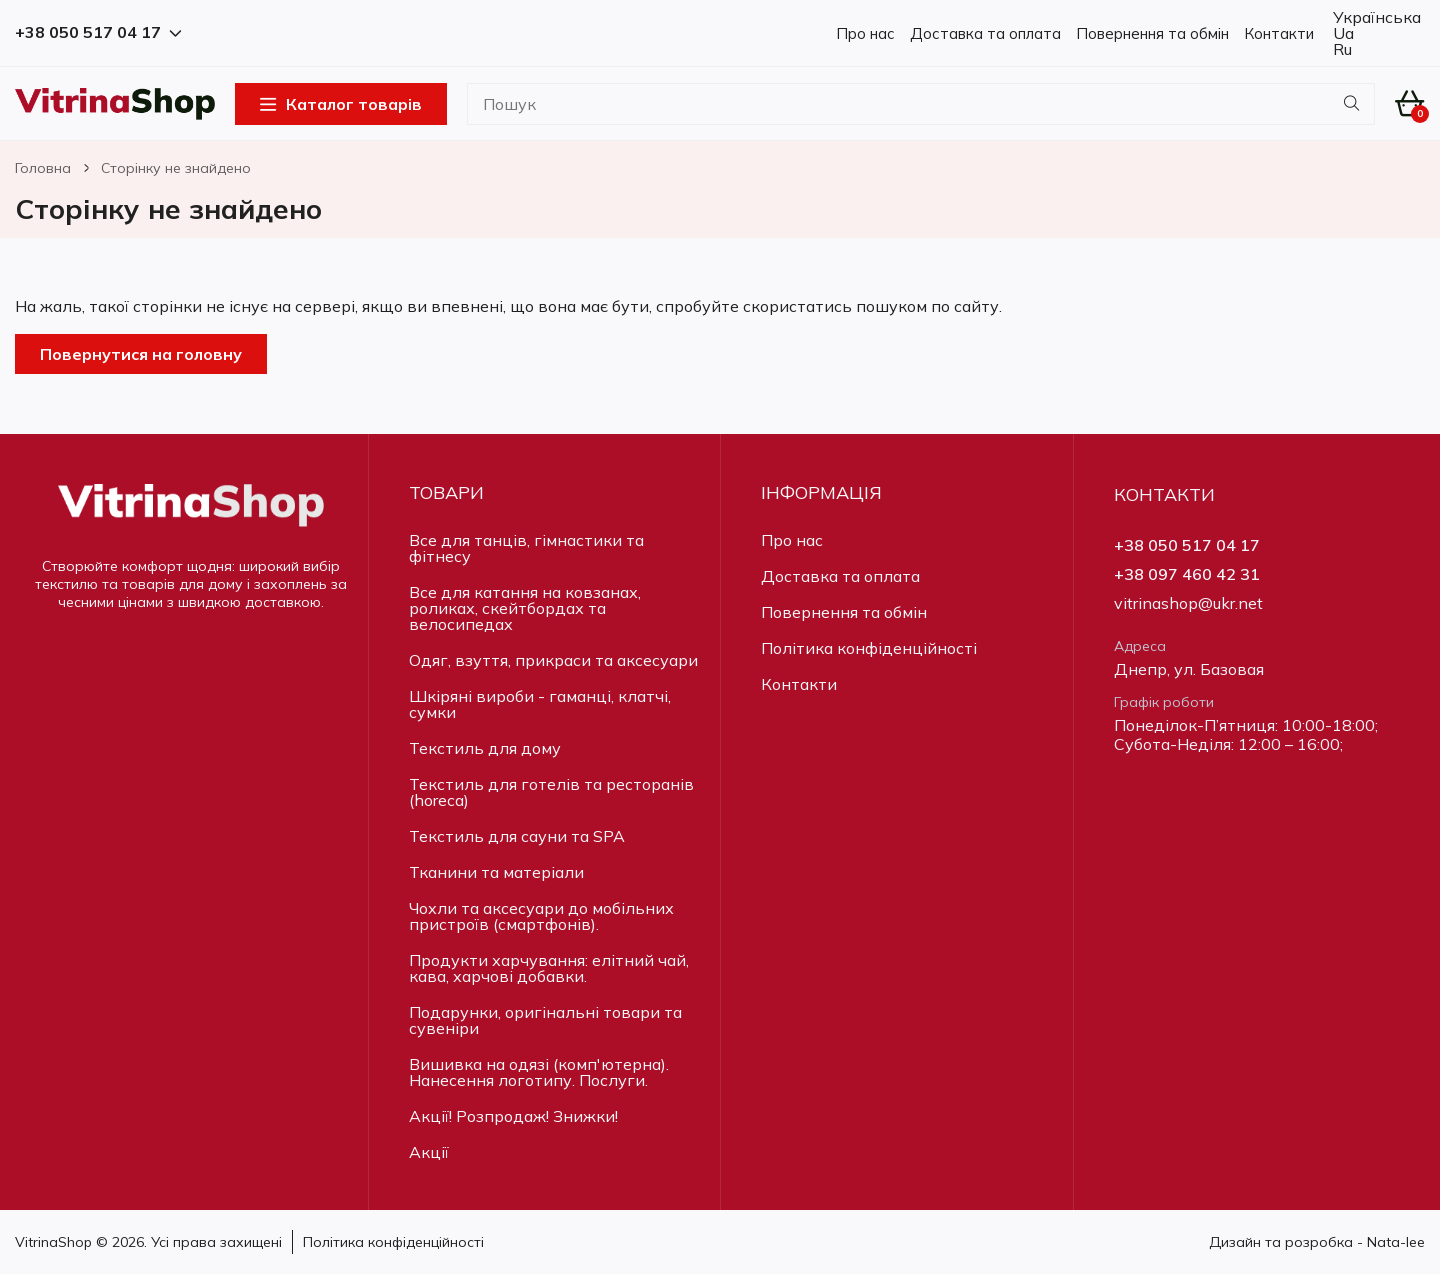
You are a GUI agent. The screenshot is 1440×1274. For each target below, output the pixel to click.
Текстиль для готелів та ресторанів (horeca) (551, 792)
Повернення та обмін (1152, 33)
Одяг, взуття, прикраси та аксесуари (553, 660)
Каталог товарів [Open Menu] (341, 104)
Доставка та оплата (985, 33)
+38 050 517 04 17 (1187, 545)
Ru (1340, 49)
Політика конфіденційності (869, 648)
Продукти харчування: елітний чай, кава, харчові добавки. (549, 968)
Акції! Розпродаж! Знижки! (513, 1116)
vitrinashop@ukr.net (1188, 603)
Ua (1341, 33)
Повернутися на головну (141, 354)
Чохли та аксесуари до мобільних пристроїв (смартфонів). (541, 916)
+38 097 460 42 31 (1187, 574)
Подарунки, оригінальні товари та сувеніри (545, 1020)
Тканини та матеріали (496, 872)
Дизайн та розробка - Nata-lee (1317, 1242)
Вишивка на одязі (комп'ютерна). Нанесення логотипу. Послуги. (539, 1072)
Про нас (865, 33)
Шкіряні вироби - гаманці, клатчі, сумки (540, 704)
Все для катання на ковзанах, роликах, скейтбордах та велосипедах (525, 608)
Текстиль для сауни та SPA (517, 836)
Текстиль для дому (485, 748)
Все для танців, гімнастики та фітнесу (526, 548)
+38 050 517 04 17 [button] (98, 32)
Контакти (1279, 33)
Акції (429, 1152)
